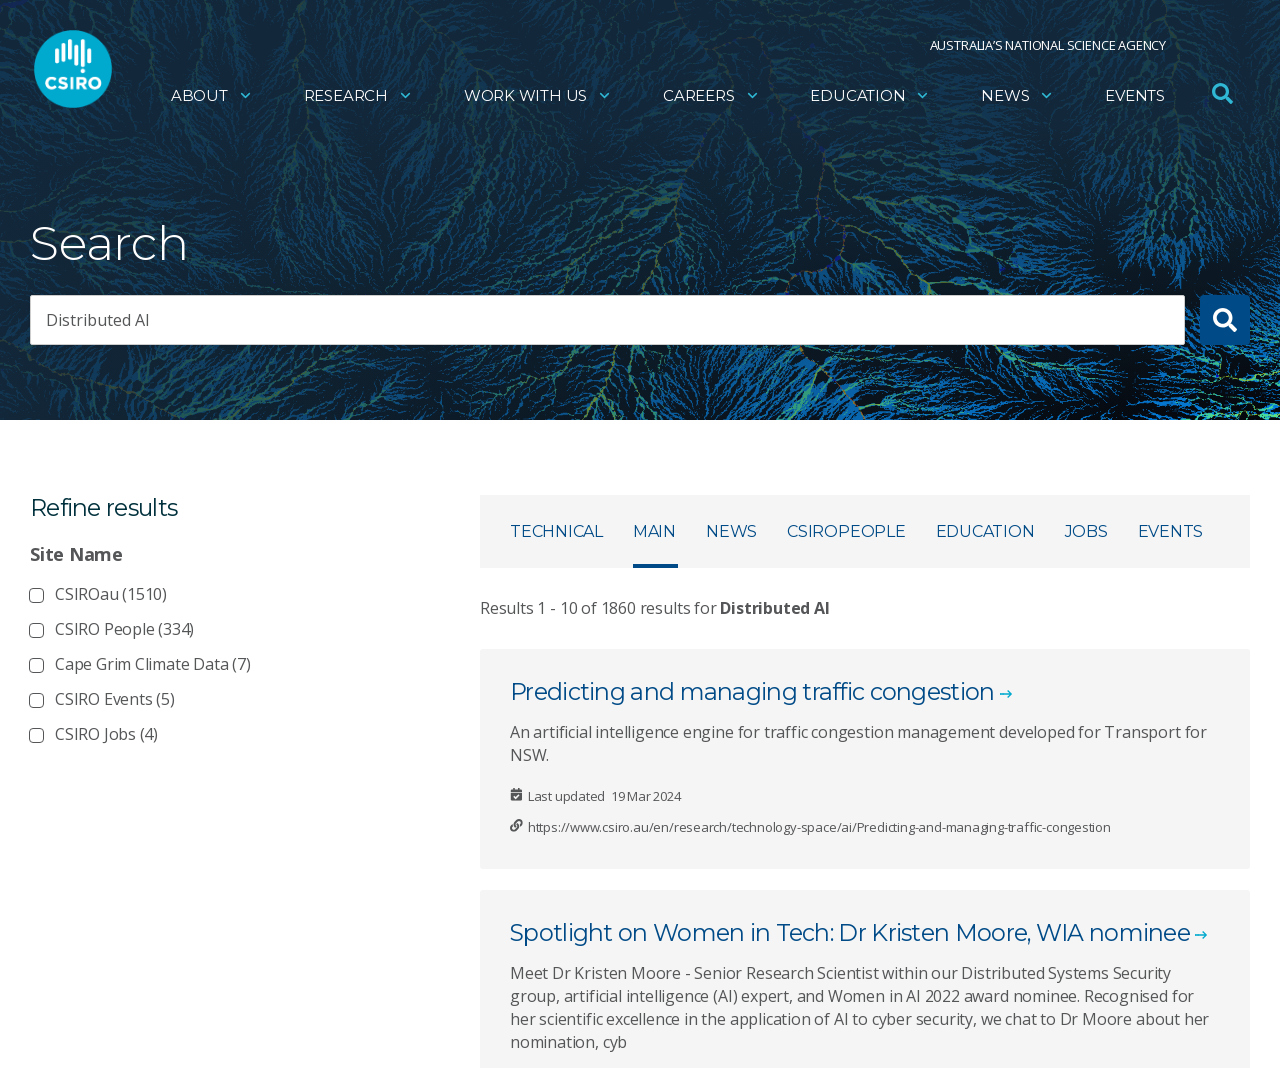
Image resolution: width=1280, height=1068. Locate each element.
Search (109, 243)
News (1017, 95)
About (212, 95)
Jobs (1086, 531)
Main (654, 531)
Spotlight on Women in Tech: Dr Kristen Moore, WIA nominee (850, 932)
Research (358, 95)
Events (1135, 95)
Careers (711, 95)
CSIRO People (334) (124, 629)
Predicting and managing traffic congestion (752, 691)
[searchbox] (607, 320)
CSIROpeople (846, 531)
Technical (556, 531)
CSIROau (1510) (111, 594)
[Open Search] (1222, 94)
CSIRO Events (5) (115, 699)
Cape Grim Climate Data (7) (153, 664)
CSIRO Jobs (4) (106, 734)
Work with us (538, 95)
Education (870, 95)
